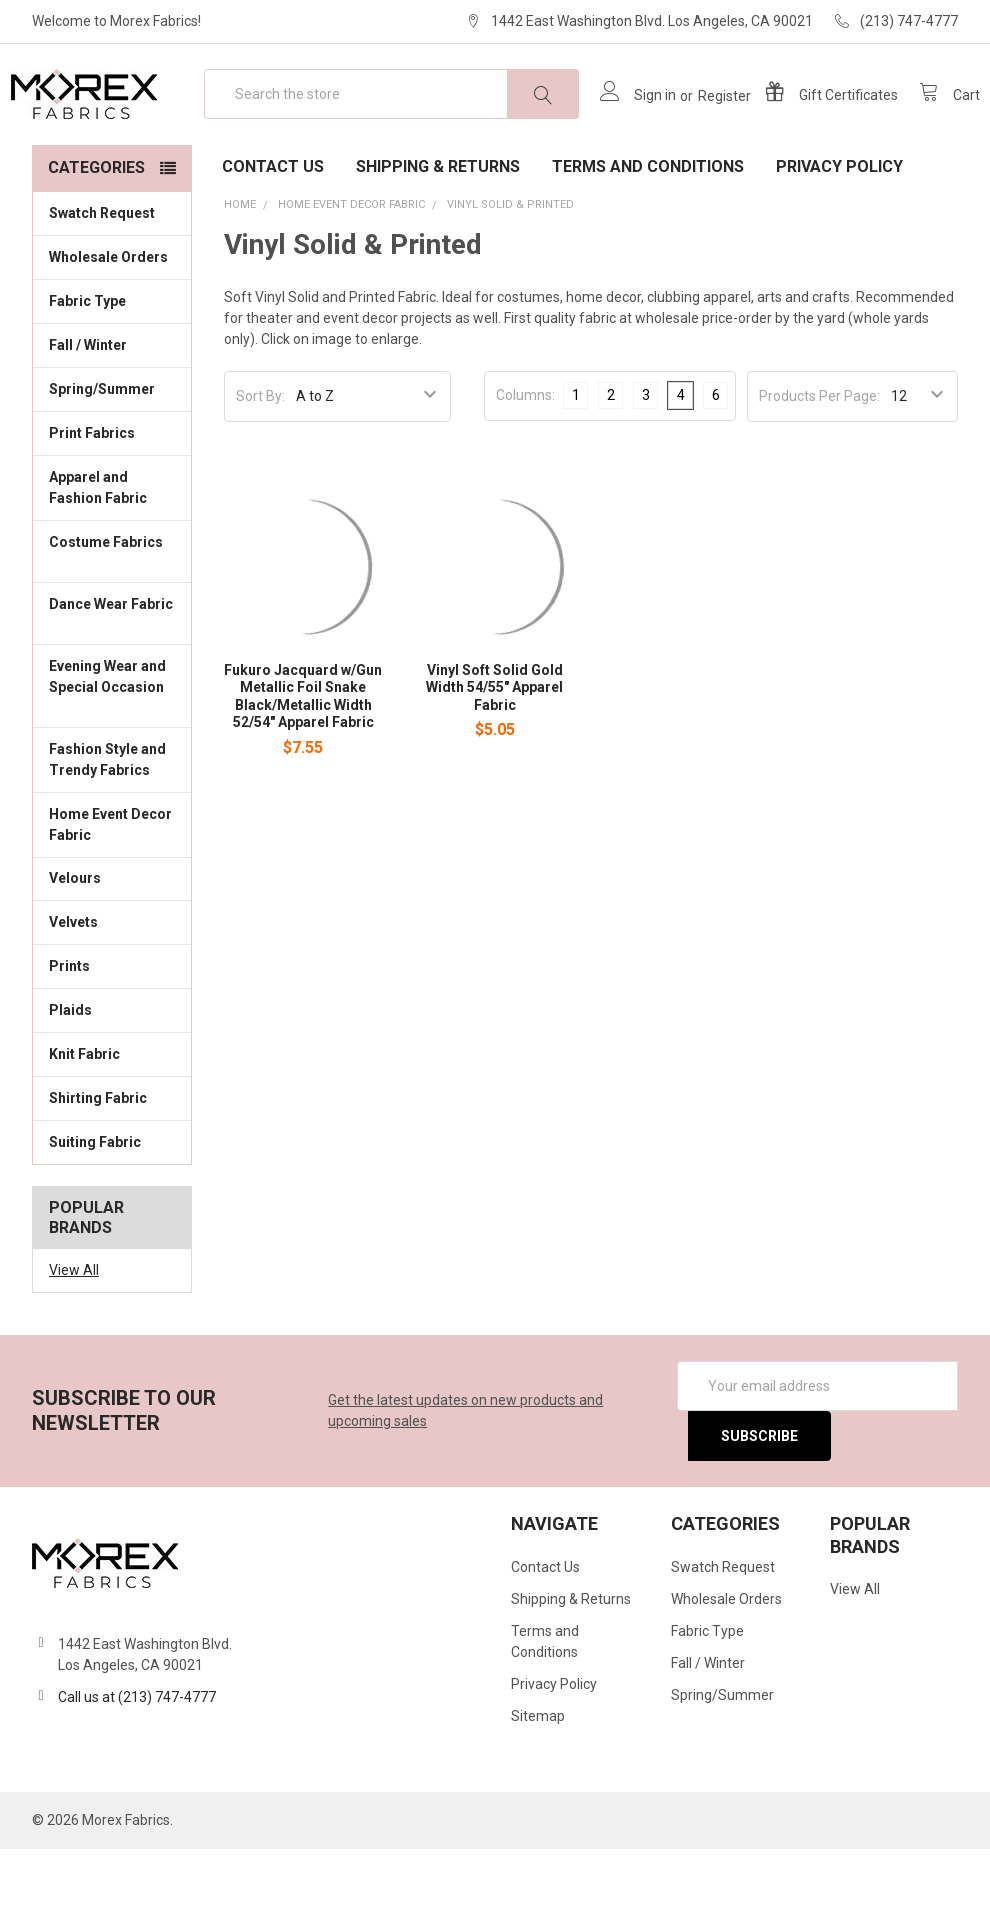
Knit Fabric (112, 1117)
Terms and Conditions (648, 230)
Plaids (70, 1074)
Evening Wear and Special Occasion (112, 751)
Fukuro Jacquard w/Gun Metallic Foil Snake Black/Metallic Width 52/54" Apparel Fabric (303, 760)
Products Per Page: (819, 460)
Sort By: (260, 460)
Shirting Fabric (112, 1161)
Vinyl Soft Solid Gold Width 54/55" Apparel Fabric (494, 751)
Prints (112, 1029)
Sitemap (538, 1780)
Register (702, 128)
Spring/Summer (102, 453)
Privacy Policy (839, 230)
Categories (96, 231)
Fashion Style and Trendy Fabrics (112, 823)
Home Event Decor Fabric (112, 887)
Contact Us (273, 230)
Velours (112, 941)
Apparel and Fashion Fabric (112, 551)
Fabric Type (112, 364)
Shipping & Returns (438, 230)
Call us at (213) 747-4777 (137, 1761)
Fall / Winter (112, 408)
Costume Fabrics (112, 616)
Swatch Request (102, 277)
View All (74, 1334)
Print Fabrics (92, 497)
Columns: (525, 459)
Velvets (112, 985)
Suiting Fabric (112, 1205)
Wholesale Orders (108, 321)
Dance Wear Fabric (112, 678)
